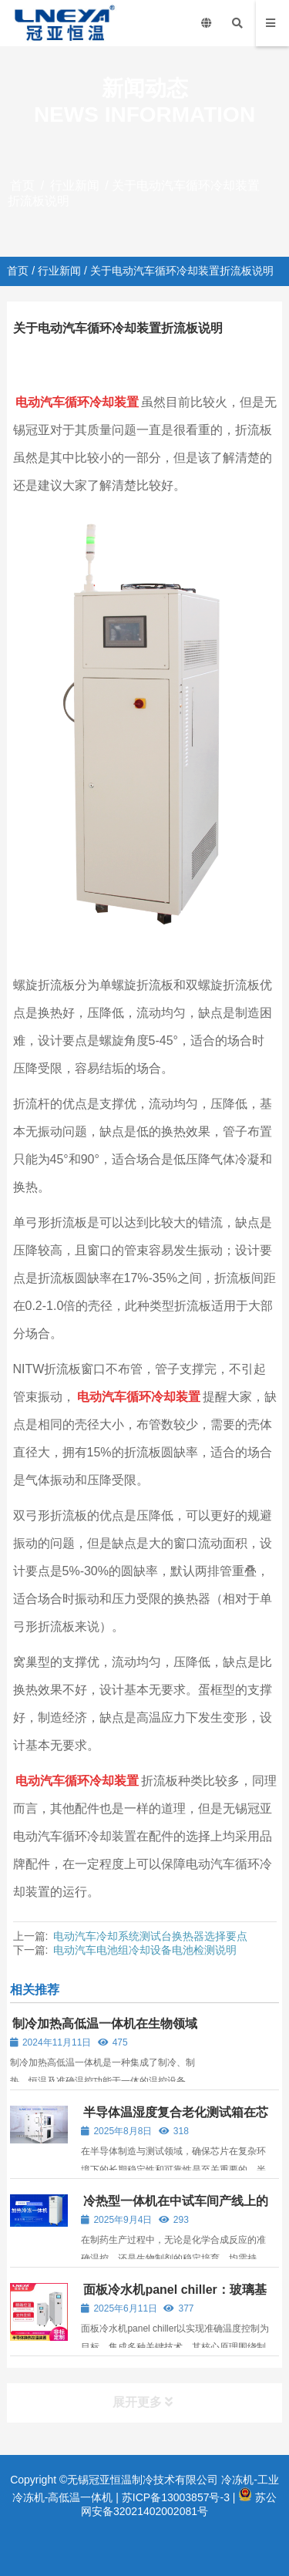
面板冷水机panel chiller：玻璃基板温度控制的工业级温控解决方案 (173, 2296)
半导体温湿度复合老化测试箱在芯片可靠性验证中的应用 (174, 2119)
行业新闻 (74, 185)
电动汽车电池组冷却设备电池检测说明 (145, 1950)
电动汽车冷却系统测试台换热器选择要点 (150, 1936)
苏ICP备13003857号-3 (176, 2497)
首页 (22, 185)
